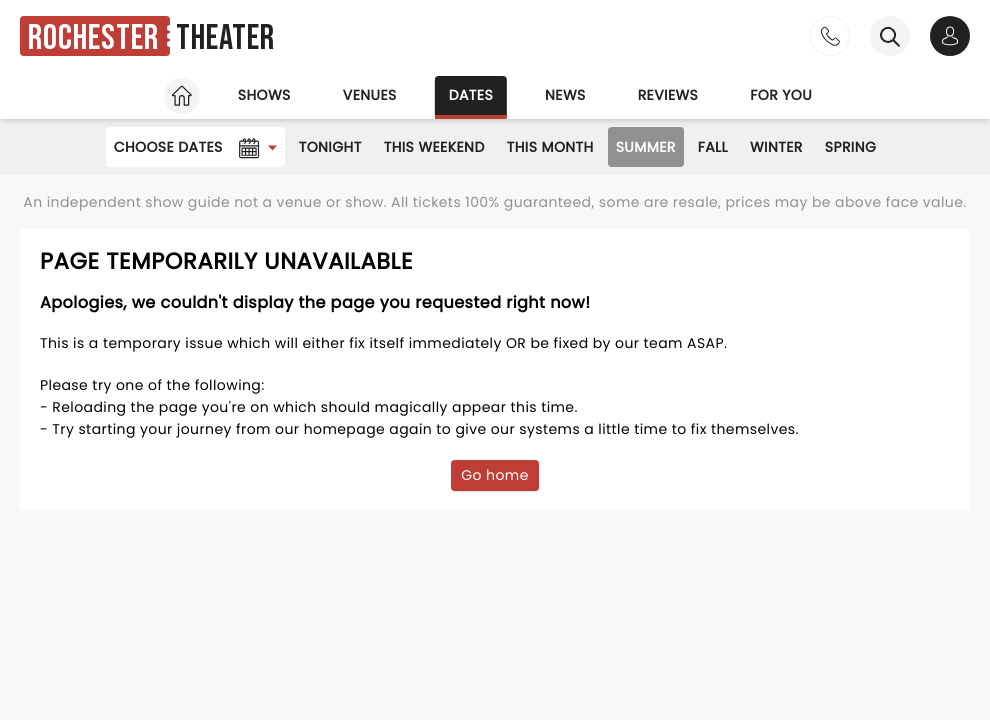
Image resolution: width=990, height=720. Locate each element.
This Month (550, 147)
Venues (370, 95)
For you (781, 95)
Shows (264, 95)
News (565, 95)
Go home (495, 475)
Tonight (330, 147)
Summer (646, 147)
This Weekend (434, 147)
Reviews (668, 95)
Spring (851, 147)
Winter (776, 147)
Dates (471, 95)
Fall (713, 147)
